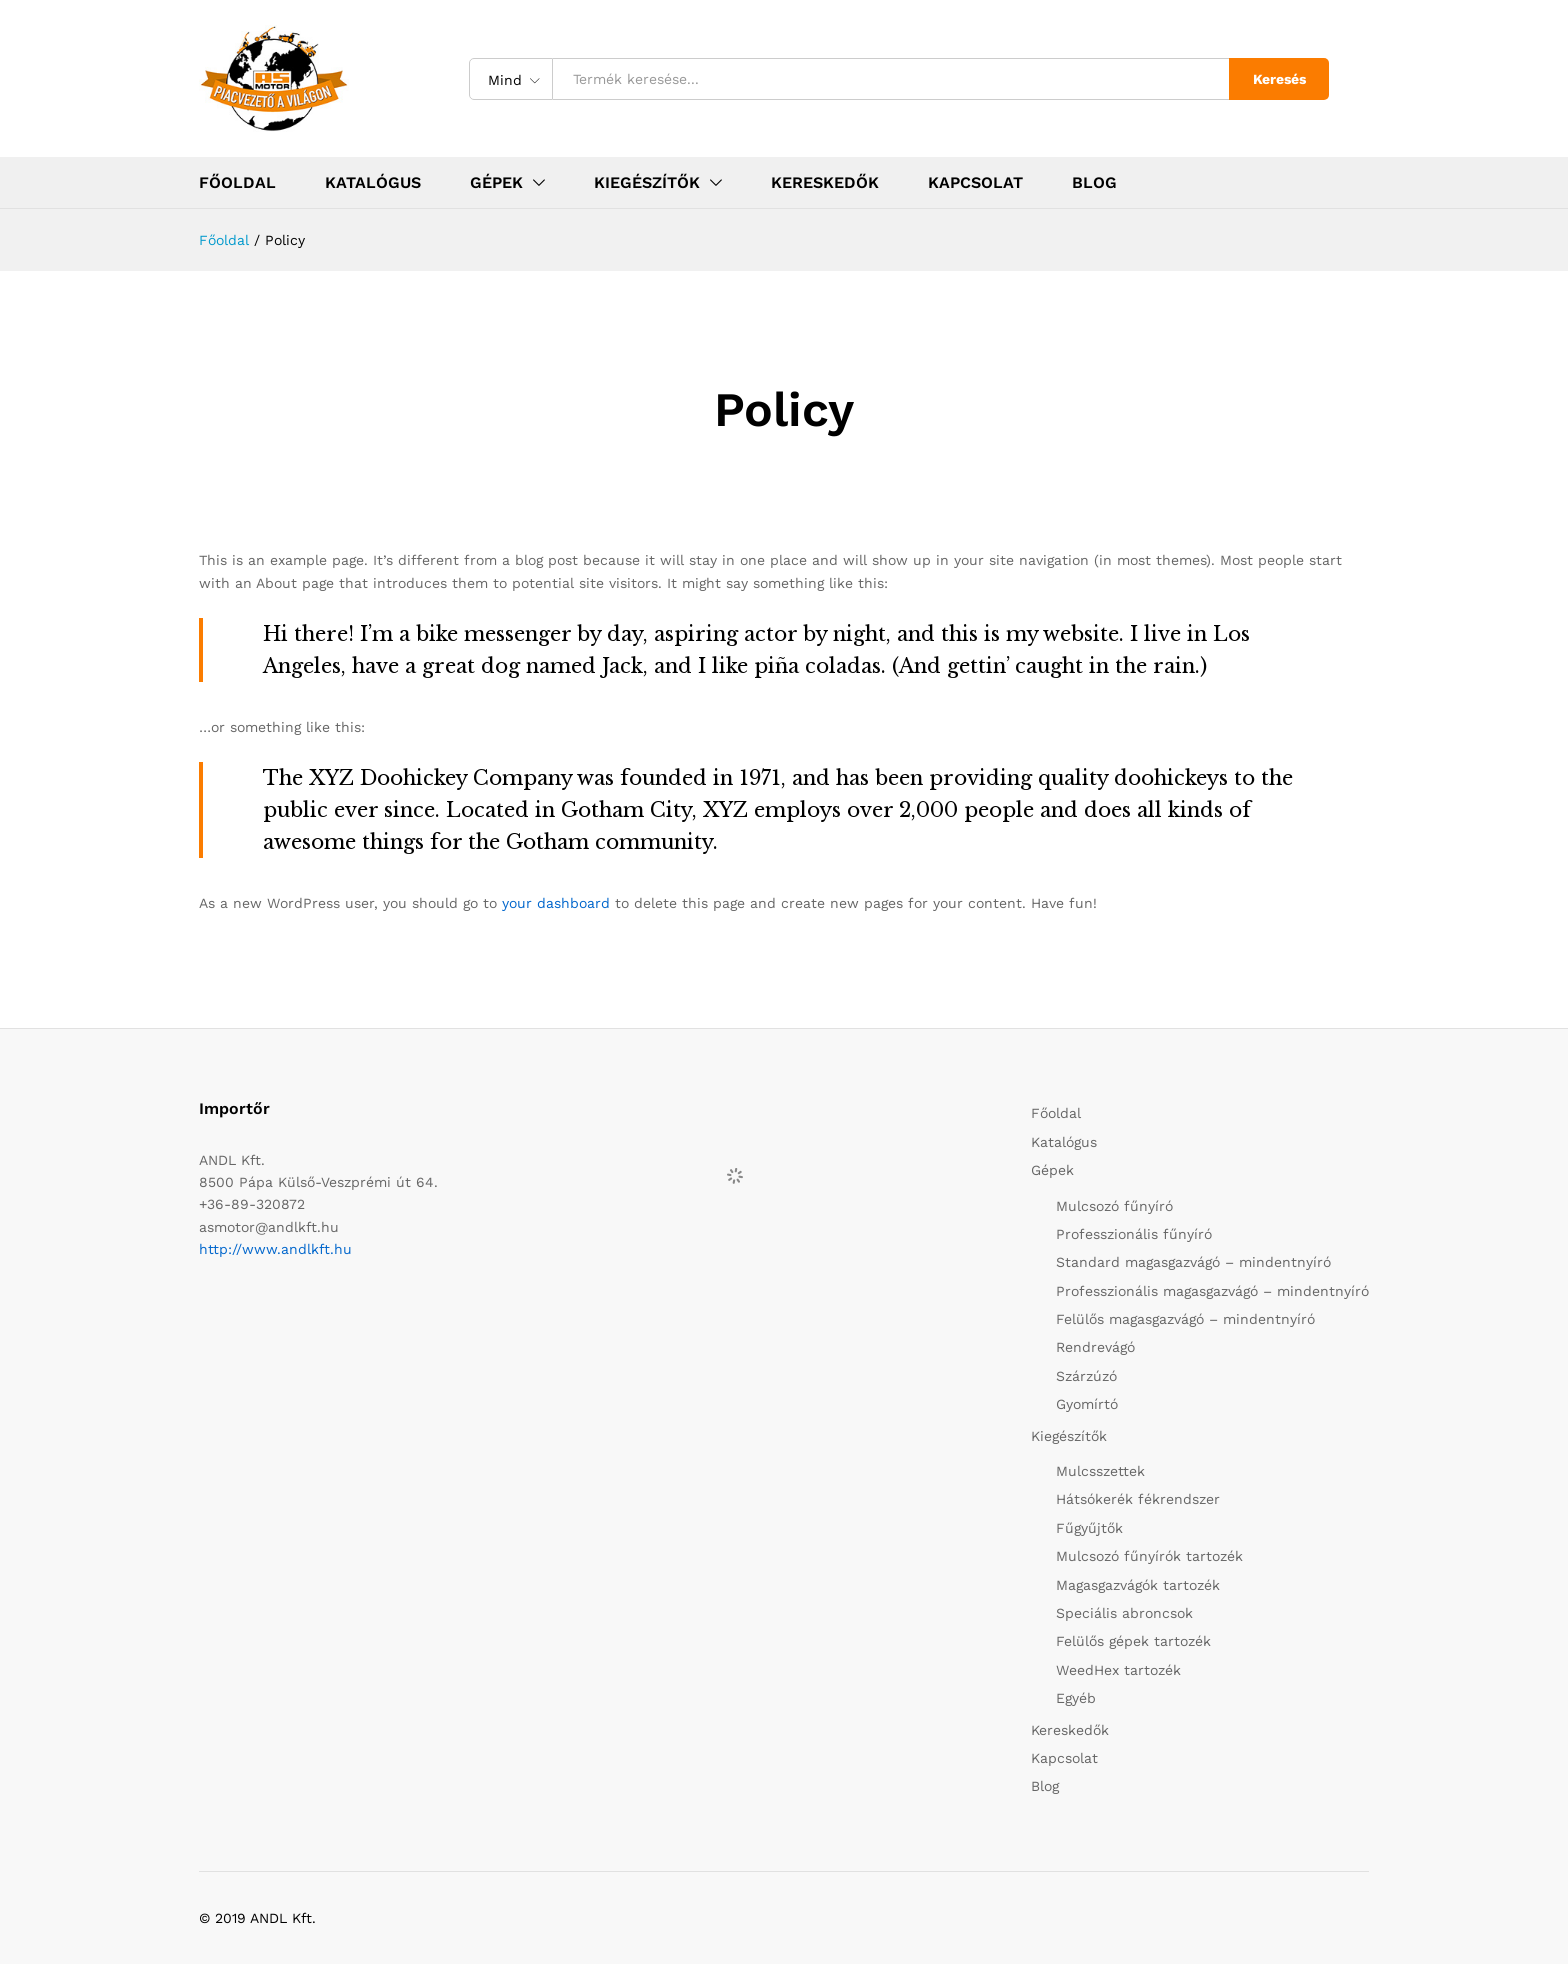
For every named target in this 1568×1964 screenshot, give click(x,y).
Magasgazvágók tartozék (1138, 1585)
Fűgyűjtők (1089, 1528)
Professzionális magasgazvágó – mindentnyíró (1212, 1291)
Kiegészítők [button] (647, 183)
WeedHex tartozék (1118, 1670)
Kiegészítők (1069, 1436)
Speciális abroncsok (1124, 1613)
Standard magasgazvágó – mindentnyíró (1193, 1262)
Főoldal (237, 183)
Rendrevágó (1095, 1347)
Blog (1094, 183)
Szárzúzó (1086, 1376)
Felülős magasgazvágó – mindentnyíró (1185, 1319)
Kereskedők (825, 183)
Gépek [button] (496, 183)
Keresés (1279, 79)
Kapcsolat (975, 183)
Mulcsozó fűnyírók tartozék (1149, 1556)
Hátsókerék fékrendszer (1138, 1499)
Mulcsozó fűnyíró (1114, 1206)
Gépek (1052, 1170)
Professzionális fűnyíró (1134, 1234)
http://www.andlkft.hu (275, 1249)
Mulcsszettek (1100, 1471)
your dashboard (556, 903)
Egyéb (1076, 1698)
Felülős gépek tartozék (1133, 1641)
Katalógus (373, 183)
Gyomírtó (1087, 1404)
